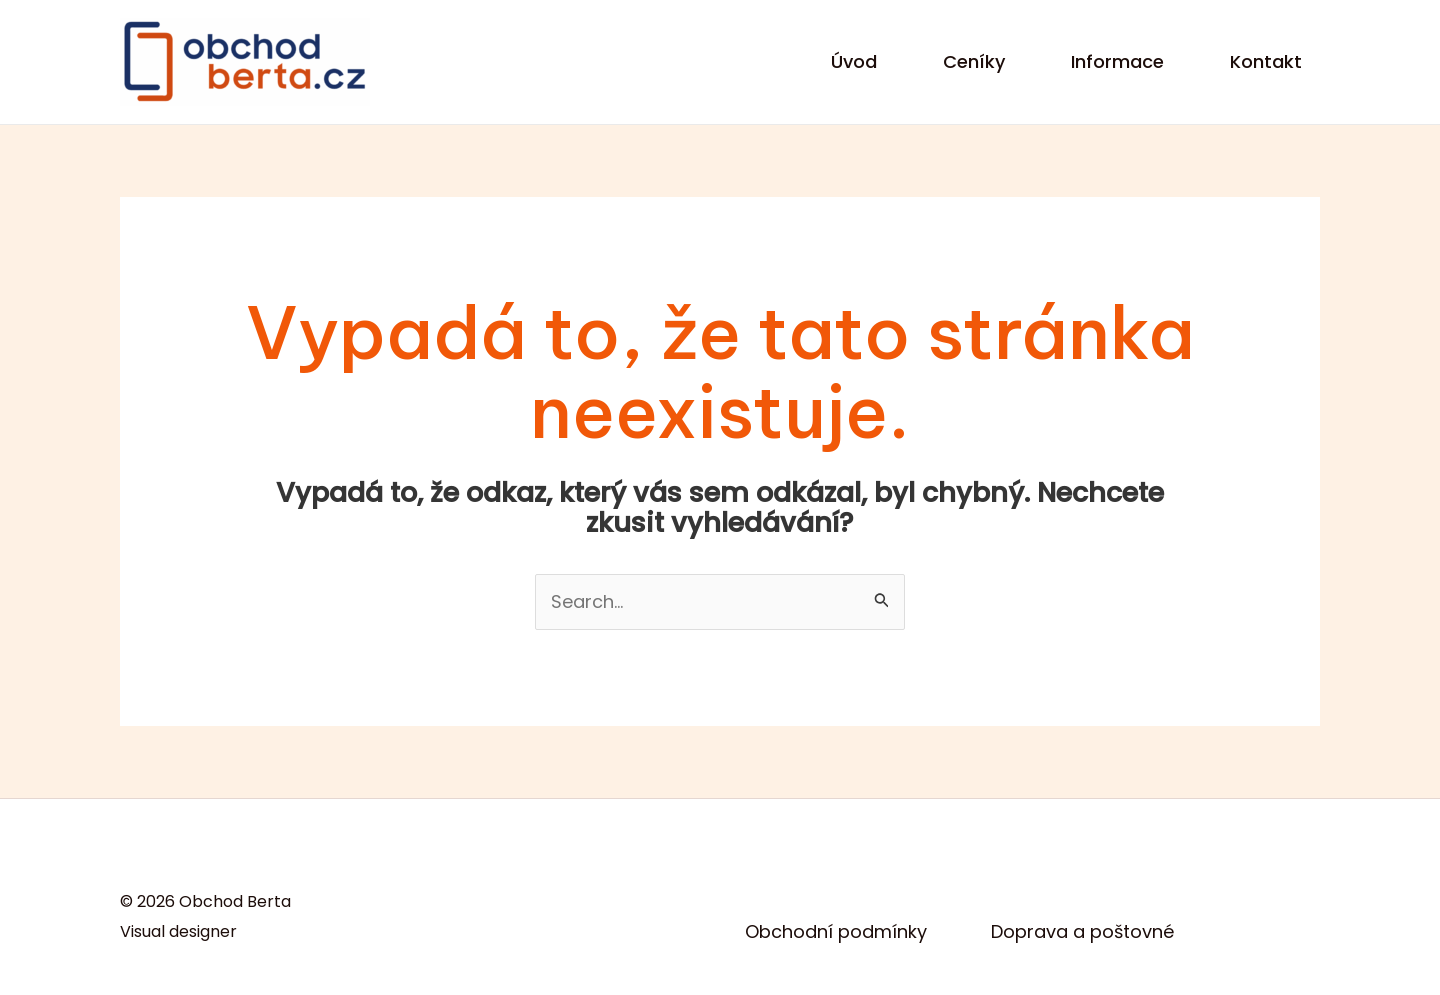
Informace (1117, 61)
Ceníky (974, 61)
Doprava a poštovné (1082, 931)
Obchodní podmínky (836, 931)
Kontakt (1266, 61)
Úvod (854, 61)
